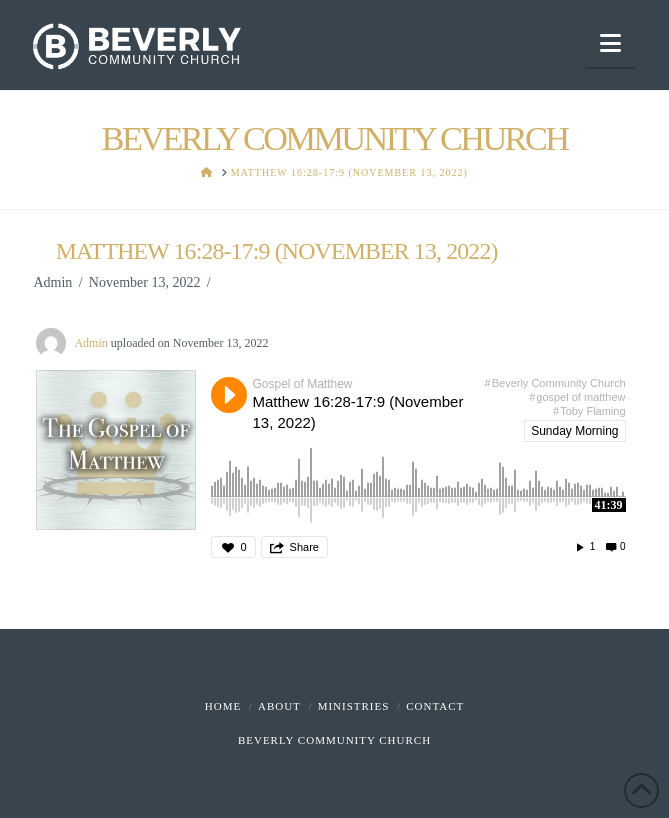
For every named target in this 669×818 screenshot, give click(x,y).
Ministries (354, 706)
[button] (610, 43)
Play (229, 395)
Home (223, 706)
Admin (90, 343)
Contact (435, 706)
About (279, 706)
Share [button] (304, 547)
